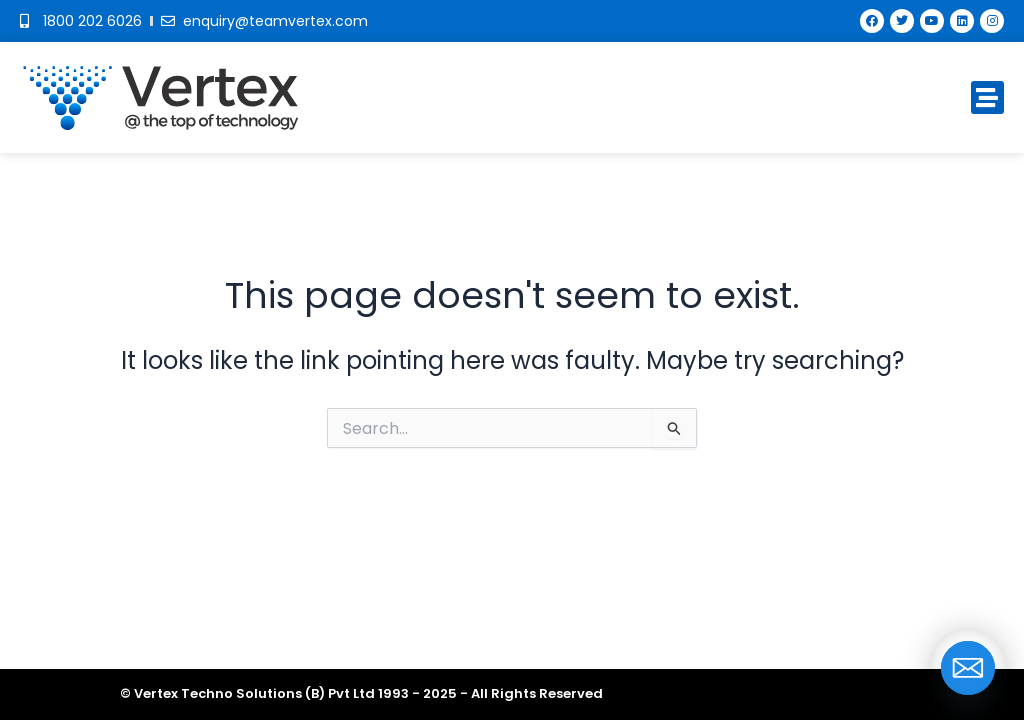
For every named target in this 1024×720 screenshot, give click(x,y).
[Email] (968, 668)
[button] (987, 97)
